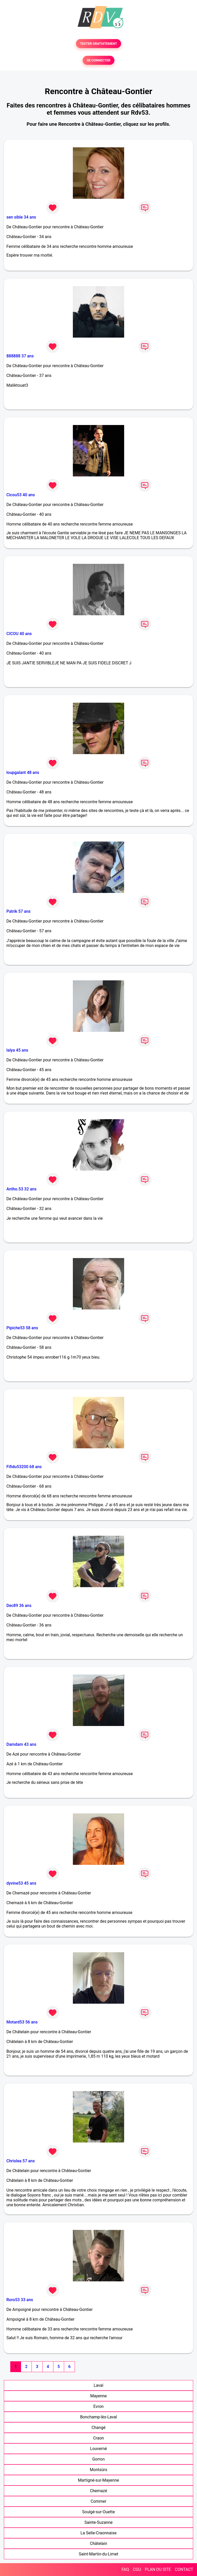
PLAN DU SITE (158, 2569)
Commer (98, 2501)
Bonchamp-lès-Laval (98, 2417)
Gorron (98, 2459)
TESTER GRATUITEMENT (98, 44)
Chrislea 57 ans (20, 2160)
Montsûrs (98, 2469)
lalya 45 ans (17, 1050)
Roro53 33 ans (19, 2299)
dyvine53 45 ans (21, 1883)
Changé (98, 2427)
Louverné (98, 2448)
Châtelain (98, 2543)
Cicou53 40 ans (20, 494)
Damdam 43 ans (21, 1744)
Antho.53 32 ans (21, 1189)
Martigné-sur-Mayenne (98, 2480)
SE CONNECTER (98, 60)
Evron (98, 2406)
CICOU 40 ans (19, 633)
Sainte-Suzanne (98, 2522)
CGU (137, 2569)
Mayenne (98, 2395)
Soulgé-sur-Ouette (98, 2511)
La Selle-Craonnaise (98, 2532)
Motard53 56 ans (22, 2022)
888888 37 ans (20, 356)
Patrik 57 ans (18, 911)
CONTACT (184, 2569)
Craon (98, 2438)
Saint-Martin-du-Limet (98, 2554)
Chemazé (98, 2490)
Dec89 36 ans (18, 1605)
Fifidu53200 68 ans (24, 1466)
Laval (98, 2385)
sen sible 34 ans (21, 217)
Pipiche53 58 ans (22, 1327)
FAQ (125, 2569)
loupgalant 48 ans (22, 772)
